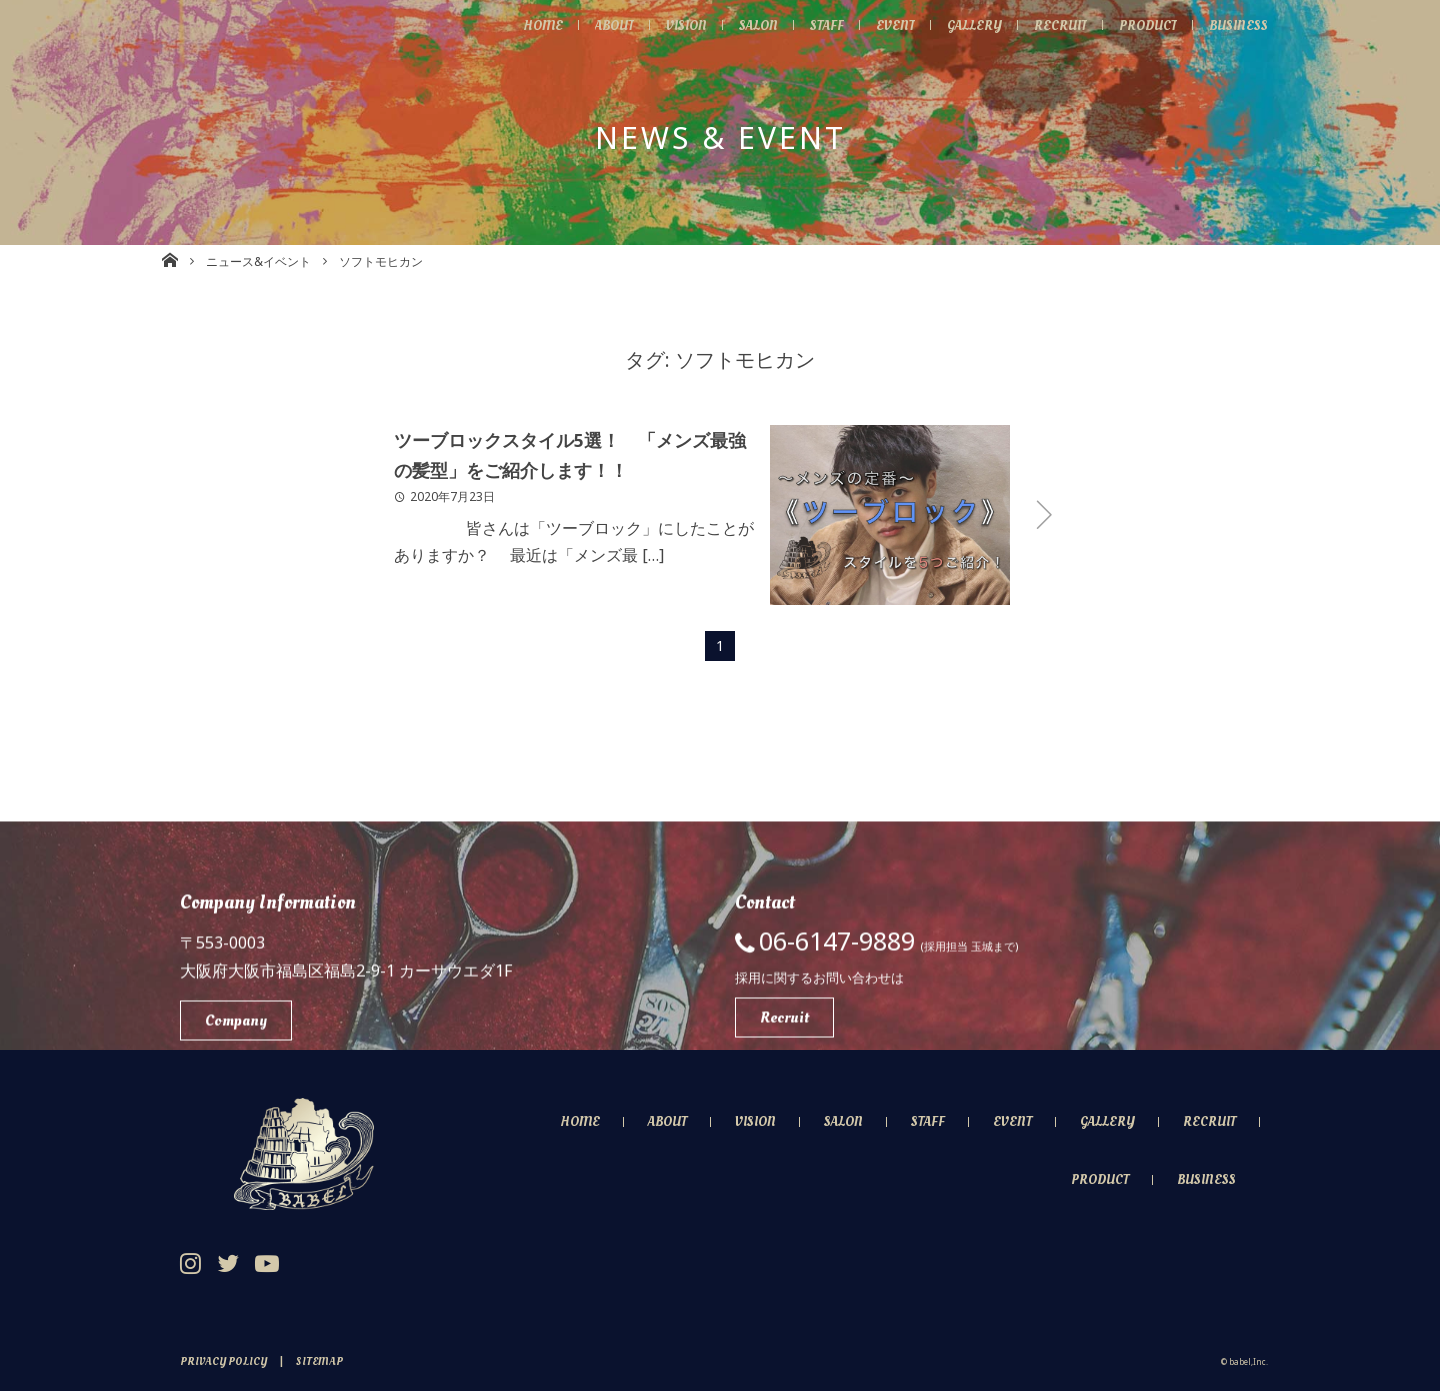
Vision (662, 24)
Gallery (961, 24)
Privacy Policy (223, 1361)
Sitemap (319, 1361)
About (585, 24)
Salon (739, 24)
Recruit (1049, 24)
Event (880, 24)
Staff (810, 24)
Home (509, 24)
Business (1236, 24)
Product (1141, 24)
